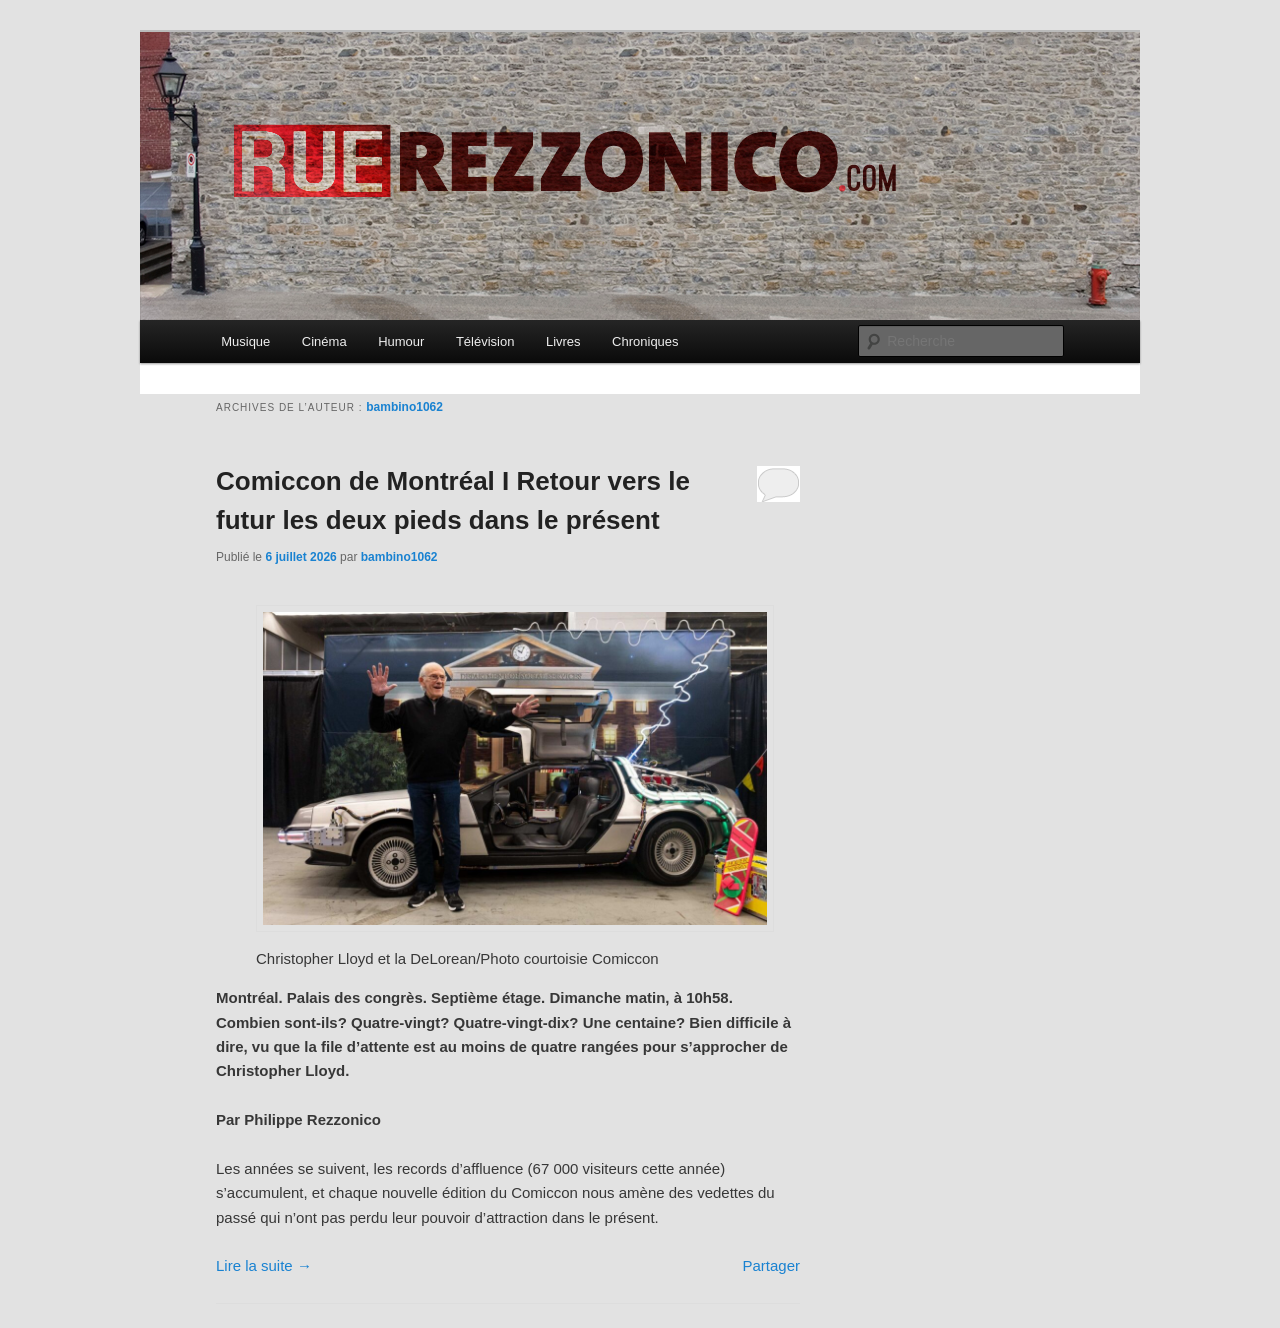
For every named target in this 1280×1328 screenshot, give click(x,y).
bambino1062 (404, 407)
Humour (401, 341)
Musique (245, 341)
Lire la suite (264, 1265)
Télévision (485, 341)
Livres (563, 341)
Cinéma (324, 341)
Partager (771, 1265)
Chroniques (645, 341)
